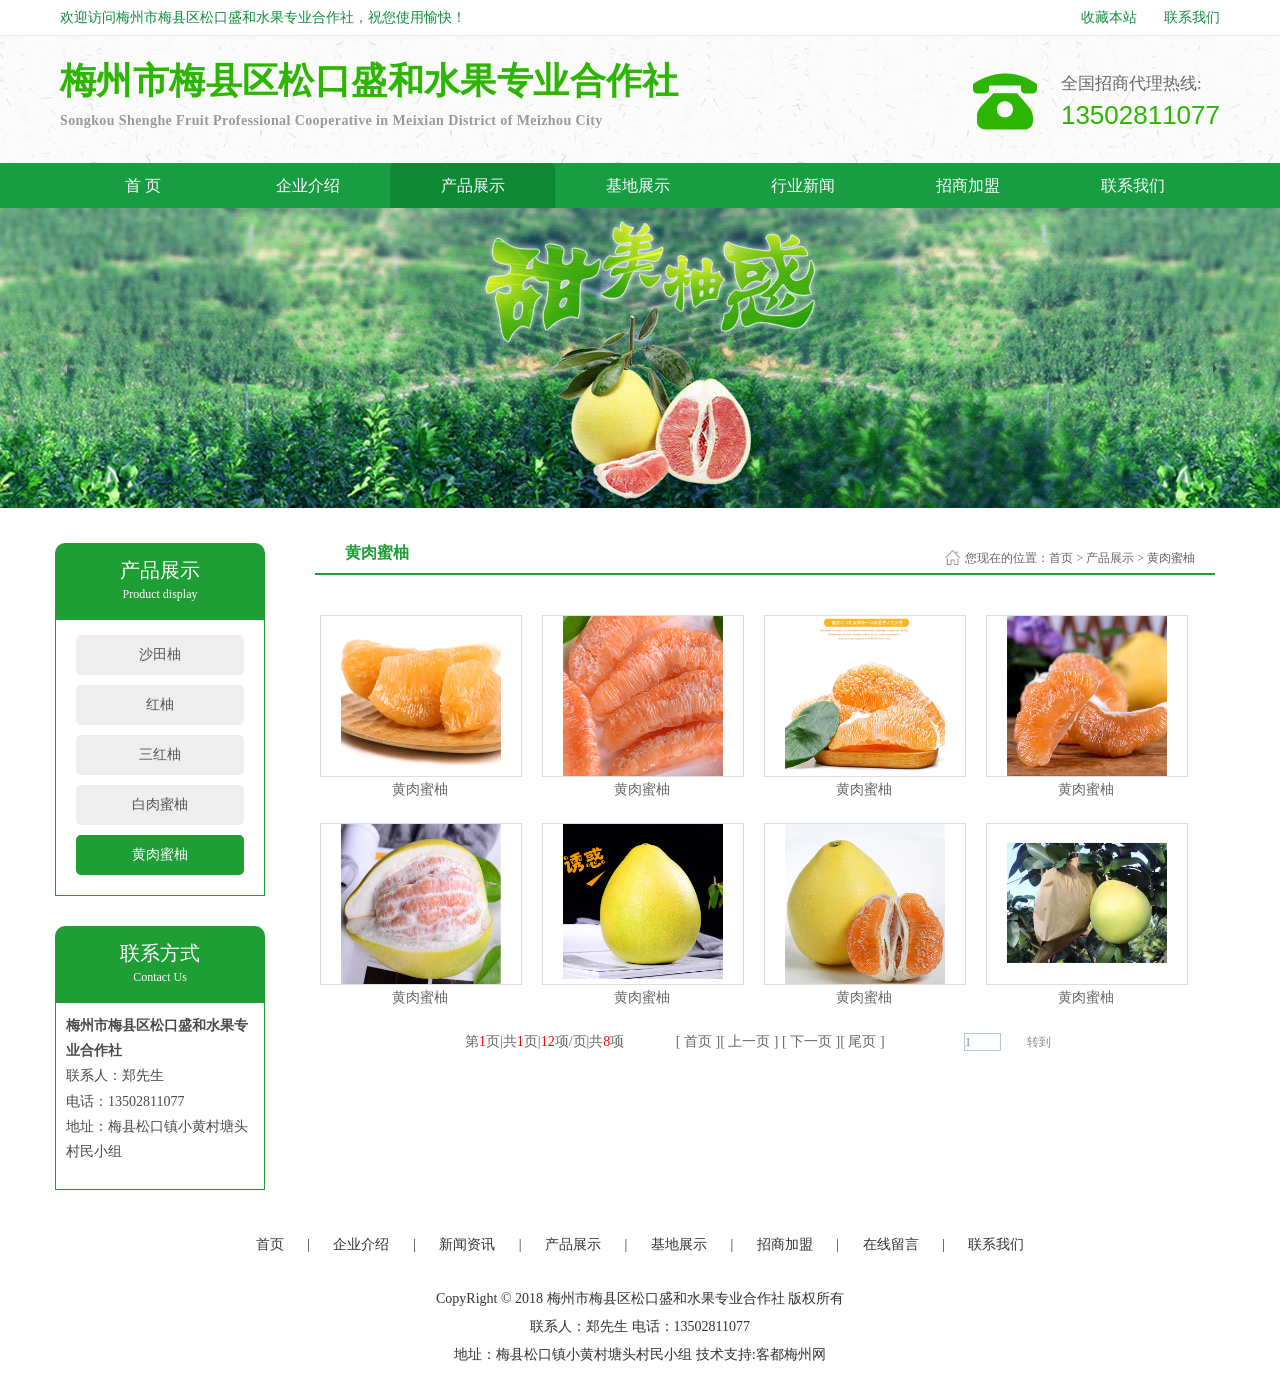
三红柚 (160, 754)
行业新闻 (803, 185)
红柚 (160, 704)
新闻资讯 (467, 1244)
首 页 (143, 185)
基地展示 (638, 185)
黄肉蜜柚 (160, 854)
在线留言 (891, 1244)
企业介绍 (308, 185)
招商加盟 (968, 185)
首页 (1061, 558)
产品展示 (473, 185)
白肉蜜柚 (160, 804)
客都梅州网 (791, 1354)
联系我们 (1192, 17)
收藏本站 (1109, 17)
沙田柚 (160, 654)
